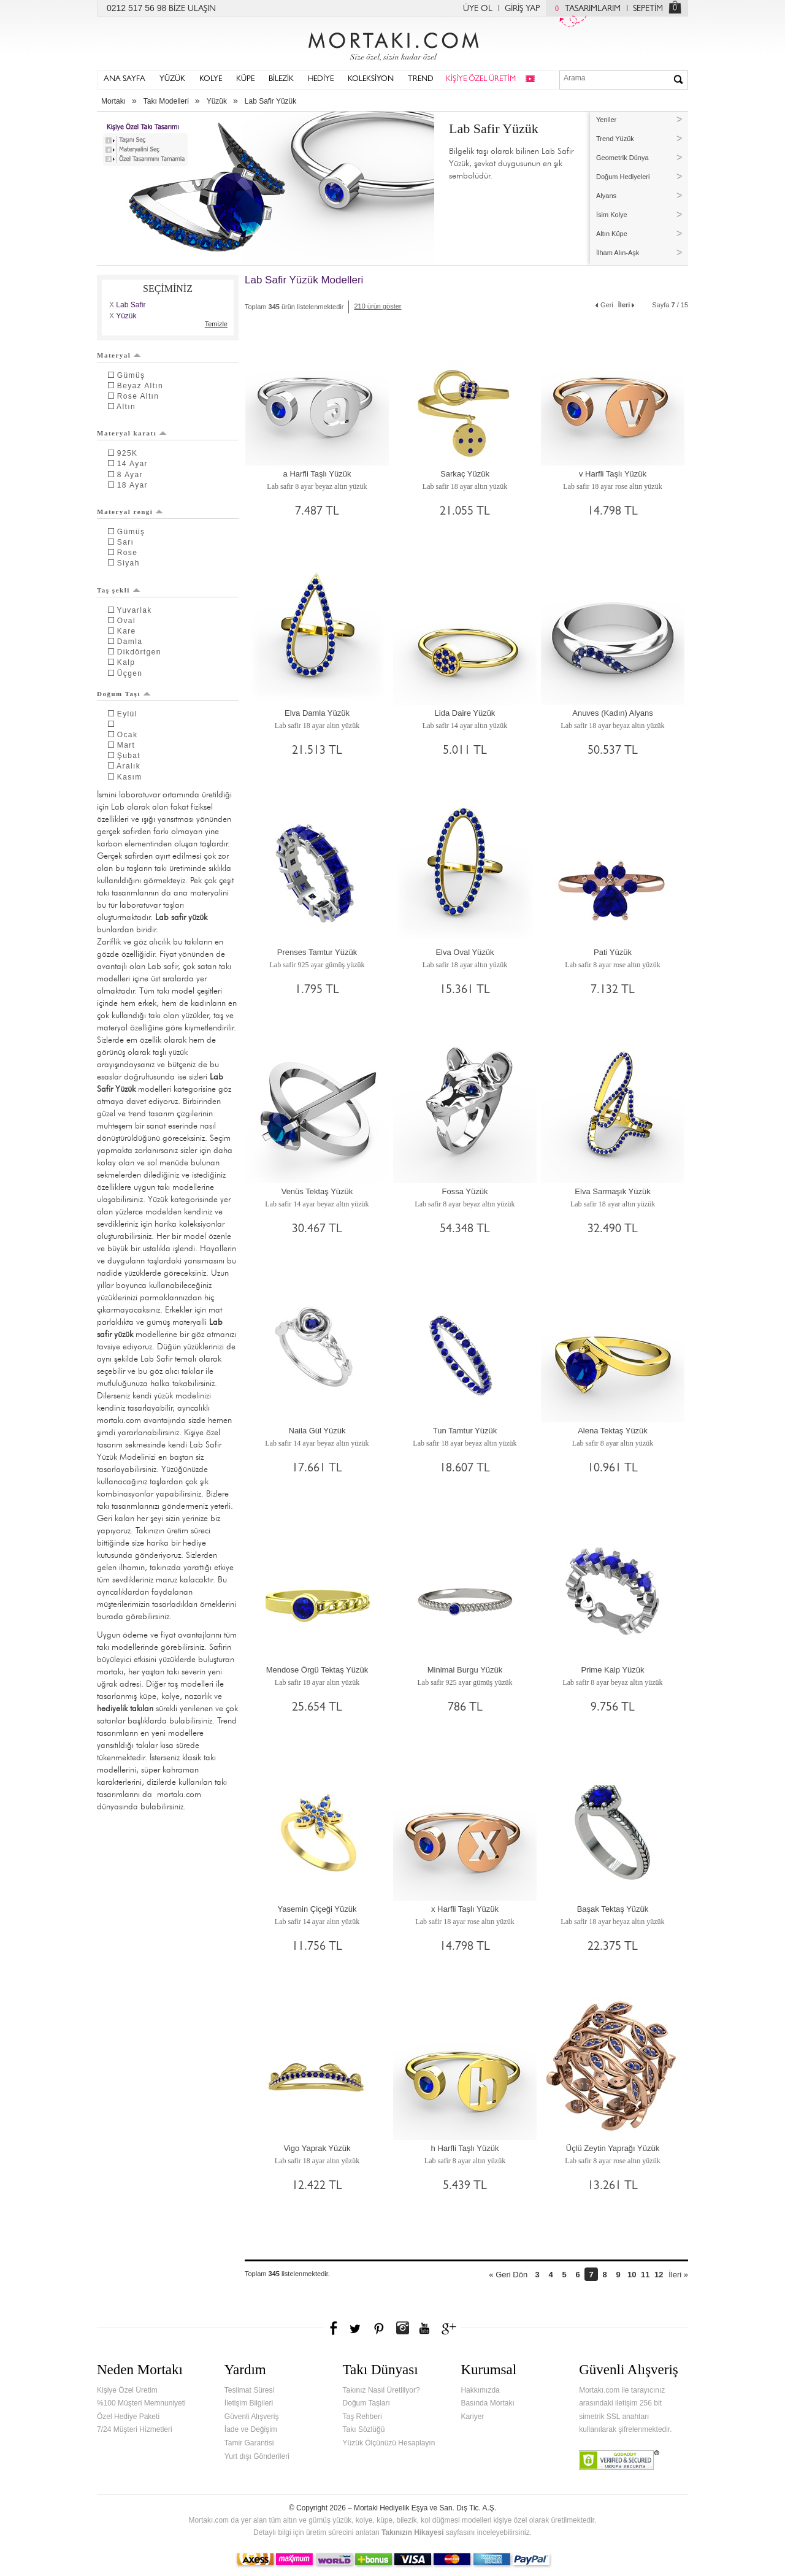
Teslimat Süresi (249, 2390)
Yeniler (606, 119)
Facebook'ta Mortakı (334, 2328)
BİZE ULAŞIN (192, 9)
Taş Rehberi (362, 2416)
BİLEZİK (281, 79)
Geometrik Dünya (622, 157)
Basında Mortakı (487, 2403)
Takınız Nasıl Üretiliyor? (381, 2390)
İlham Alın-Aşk (617, 252)
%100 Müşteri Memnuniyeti (141, 2403)
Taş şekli (118, 590)
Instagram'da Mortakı (402, 2328)
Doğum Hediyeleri (622, 176)
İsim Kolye (611, 214)
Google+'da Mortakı (451, 2328)
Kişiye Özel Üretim (127, 2390)
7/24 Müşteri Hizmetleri (134, 2429)
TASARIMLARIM (585, 9)
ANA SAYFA (124, 79)
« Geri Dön (508, 2274)
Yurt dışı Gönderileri (256, 2456)
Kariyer (472, 2416)
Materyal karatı (132, 433)
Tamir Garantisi (249, 2443)
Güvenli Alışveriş (251, 2416)
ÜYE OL (477, 9)
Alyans (606, 195)
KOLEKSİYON (371, 79)
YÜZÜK (172, 79)
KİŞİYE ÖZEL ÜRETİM (481, 79)
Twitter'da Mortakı (356, 2328)
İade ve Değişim (250, 2429)
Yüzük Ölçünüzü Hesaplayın (389, 2443)
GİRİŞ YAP (522, 9)
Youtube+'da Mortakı (424, 2328)
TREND (421, 79)
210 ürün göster (377, 306)
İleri (627, 304)
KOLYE (210, 79)
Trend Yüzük (615, 138)
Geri (603, 304)
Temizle (216, 324)
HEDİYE (321, 79)
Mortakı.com (392, 43)
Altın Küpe (611, 233)
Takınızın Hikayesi (412, 2532)
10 (631, 2274)
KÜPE (245, 79)
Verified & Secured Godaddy (619, 2460)
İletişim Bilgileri (248, 2403)
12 (658, 2274)
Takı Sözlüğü (364, 2429)
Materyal (119, 355)
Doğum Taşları (366, 2403)
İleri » (678, 2274)
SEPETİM (648, 9)
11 (645, 2274)
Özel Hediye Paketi (128, 2416)
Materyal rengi (130, 511)
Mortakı (113, 101)
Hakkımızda (480, 2390)
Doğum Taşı (124, 693)
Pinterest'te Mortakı (378, 2328)
